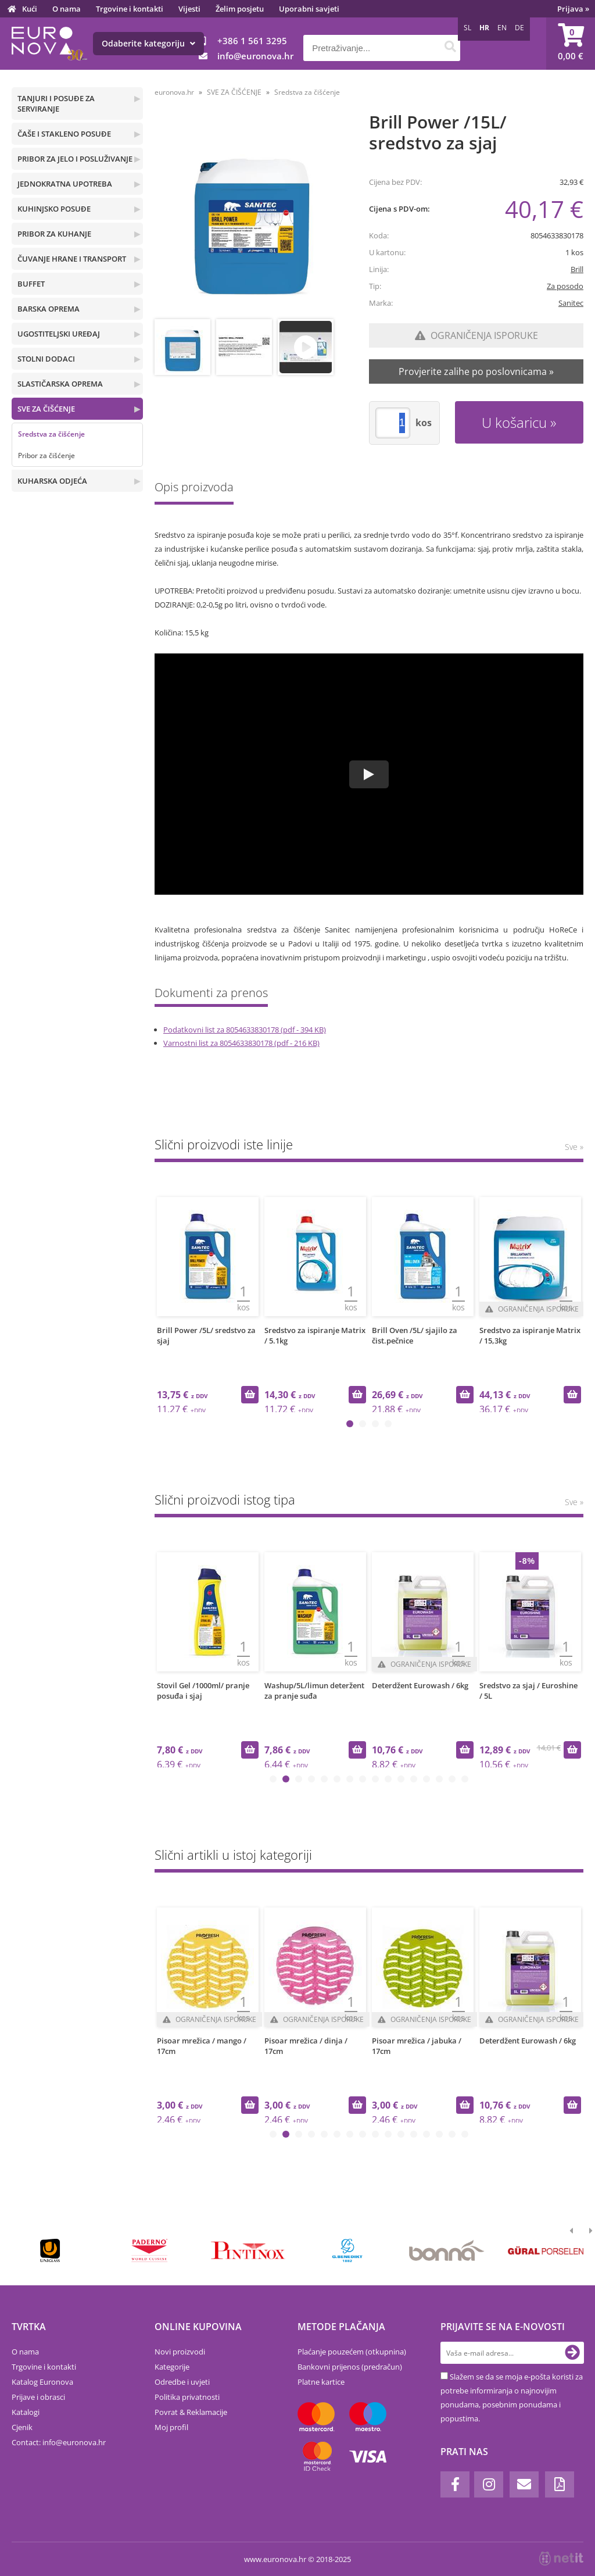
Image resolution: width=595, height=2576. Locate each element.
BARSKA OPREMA (48, 308)
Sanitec (570, 303)
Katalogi (26, 2412)
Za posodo (565, 286)
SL (467, 28)
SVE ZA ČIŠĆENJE (46, 408)
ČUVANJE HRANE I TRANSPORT (71, 258)
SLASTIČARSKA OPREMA (60, 383)
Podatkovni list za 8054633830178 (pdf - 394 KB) (244, 1029)
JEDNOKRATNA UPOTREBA (64, 183)
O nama (66, 8)
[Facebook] (454, 2484)
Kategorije (172, 2366)
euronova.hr (174, 92)
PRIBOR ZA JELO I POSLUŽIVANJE (74, 158)
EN (502, 28)
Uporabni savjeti (309, 8)
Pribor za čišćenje (46, 455)
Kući (29, 8)
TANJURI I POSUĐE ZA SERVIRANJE (56, 103)
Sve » (574, 1146)
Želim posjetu (240, 8)
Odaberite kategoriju (148, 43)
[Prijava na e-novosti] (572, 2353)
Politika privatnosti (187, 2397)
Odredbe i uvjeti (182, 2382)
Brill (577, 269)
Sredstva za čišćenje (51, 434)
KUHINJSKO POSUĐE (54, 208)
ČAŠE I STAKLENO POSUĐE (64, 133)
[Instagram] (488, 2484)
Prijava (573, 8)
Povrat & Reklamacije (191, 2412)
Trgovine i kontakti (129, 8)
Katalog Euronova (42, 2382)
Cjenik (22, 2427)
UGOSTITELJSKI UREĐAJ (58, 333)
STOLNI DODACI (46, 358)
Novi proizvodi (180, 2351)
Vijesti (189, 8)
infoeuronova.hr (255, 56)
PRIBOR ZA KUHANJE (54, 233)
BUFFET (31, 283)
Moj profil (171, 2427)
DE (519, 28)
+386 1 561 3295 (252, 41)
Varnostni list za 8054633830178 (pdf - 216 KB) (241, 1043)
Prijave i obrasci (38, 2397)
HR (484, 28)
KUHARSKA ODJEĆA (52, 481)
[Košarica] (570, 43)
